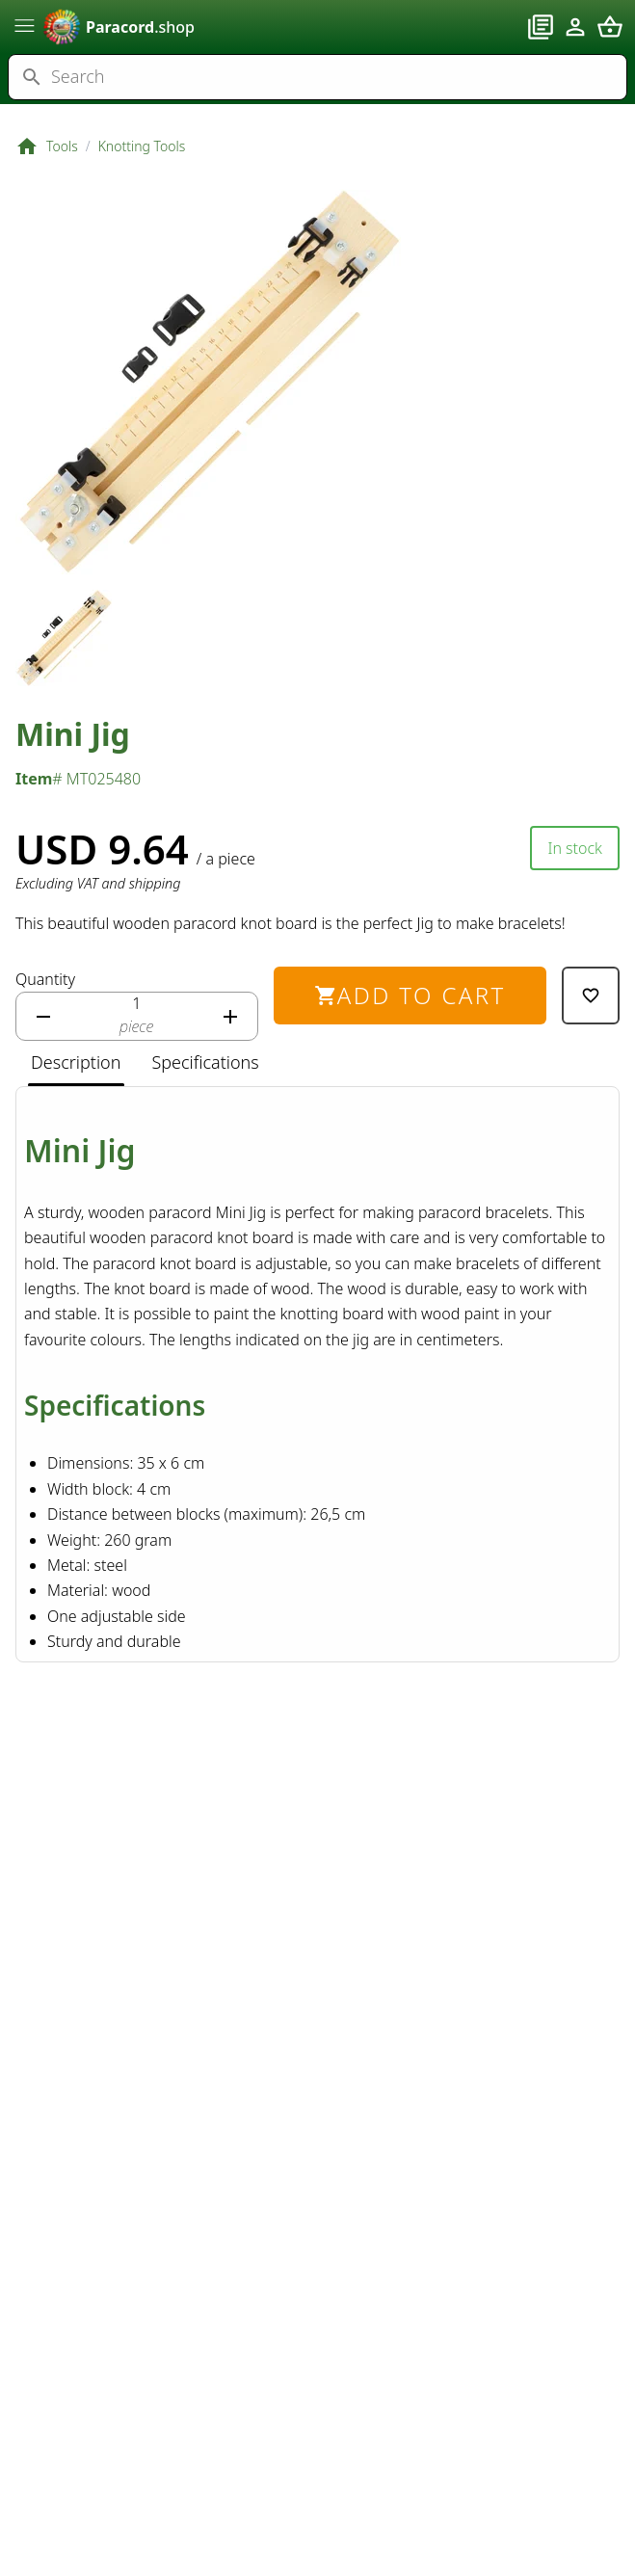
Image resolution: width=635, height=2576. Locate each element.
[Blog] (540, 27)
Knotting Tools (142, 146)
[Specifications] (205, 1063)
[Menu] (25, 25)
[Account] (575, 27)
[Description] (75, 1063)
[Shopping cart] (610, 27)
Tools (62, 146)
